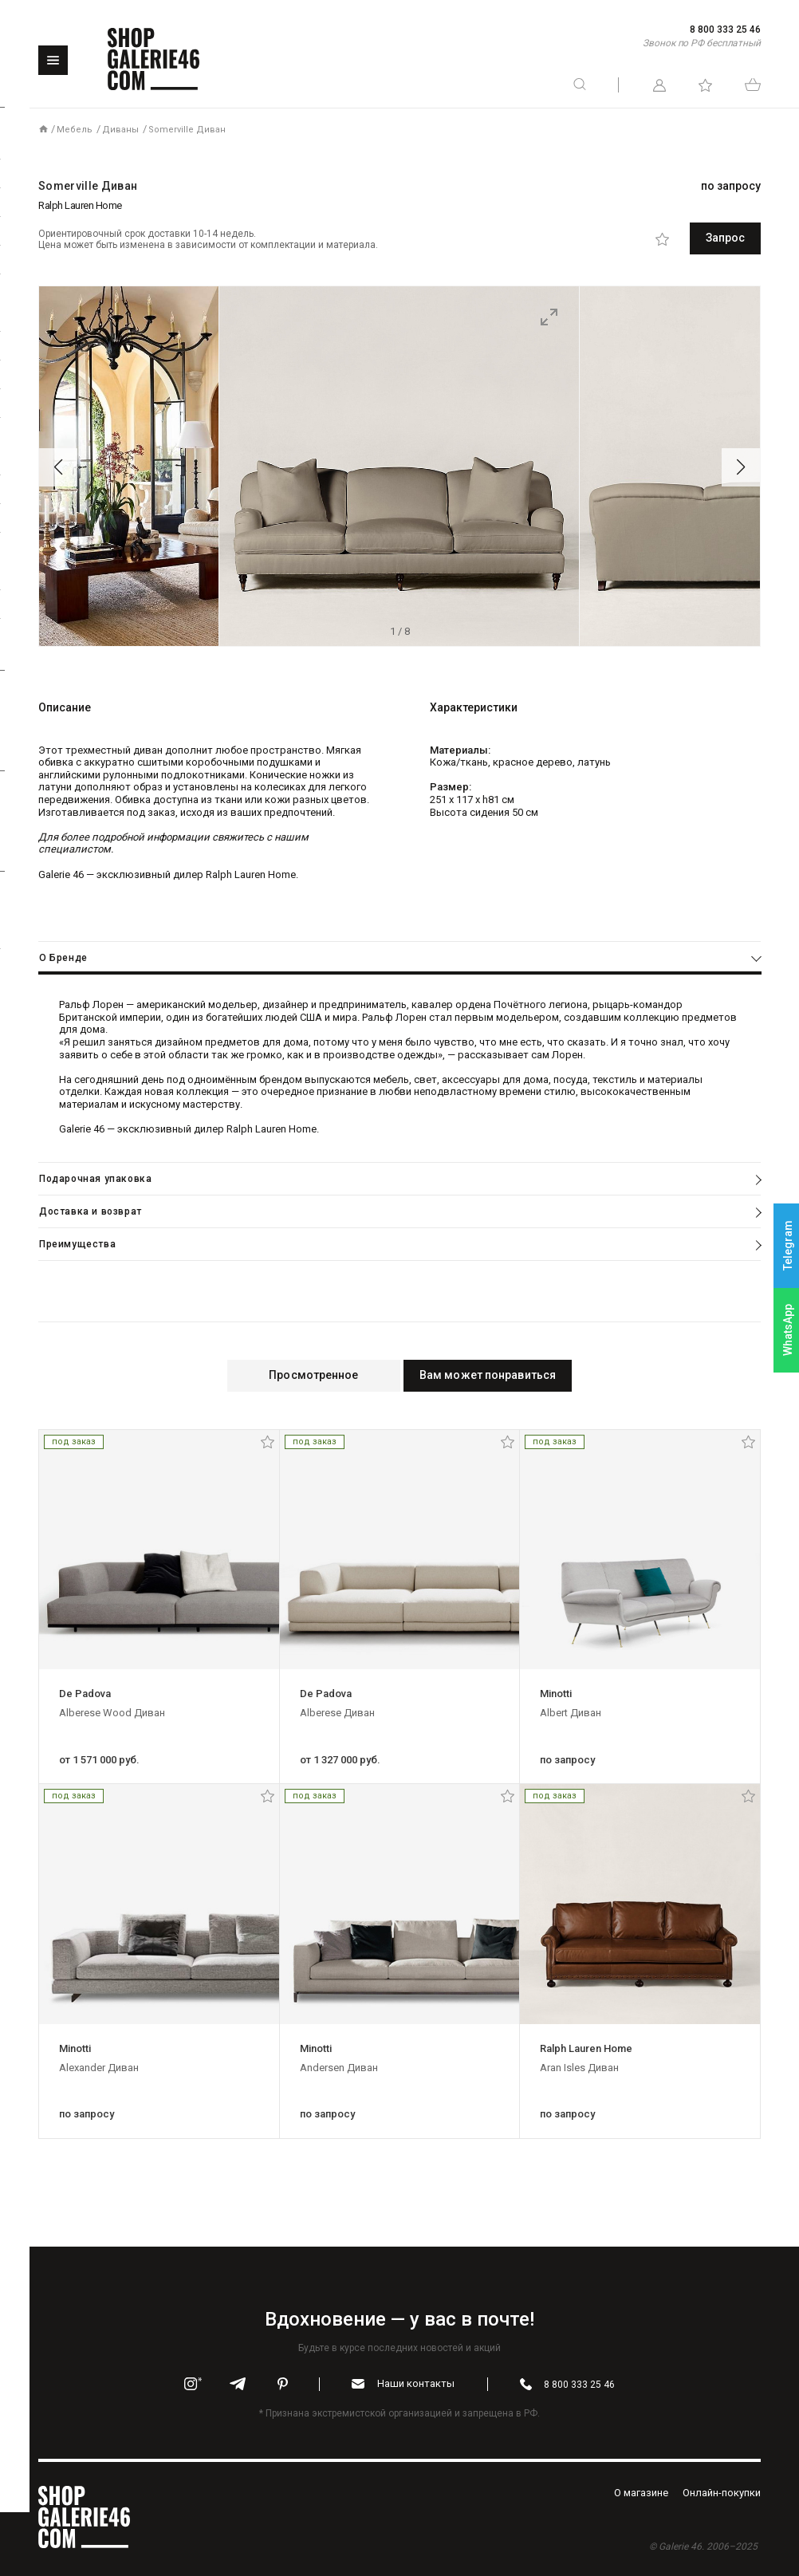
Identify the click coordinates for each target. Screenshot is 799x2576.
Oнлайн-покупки (722, 2491)
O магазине (641, 2491)
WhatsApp (787, 1330)
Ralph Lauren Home (80, 205)
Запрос (689, 237)
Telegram (787, 1246)
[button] (58, 466)
